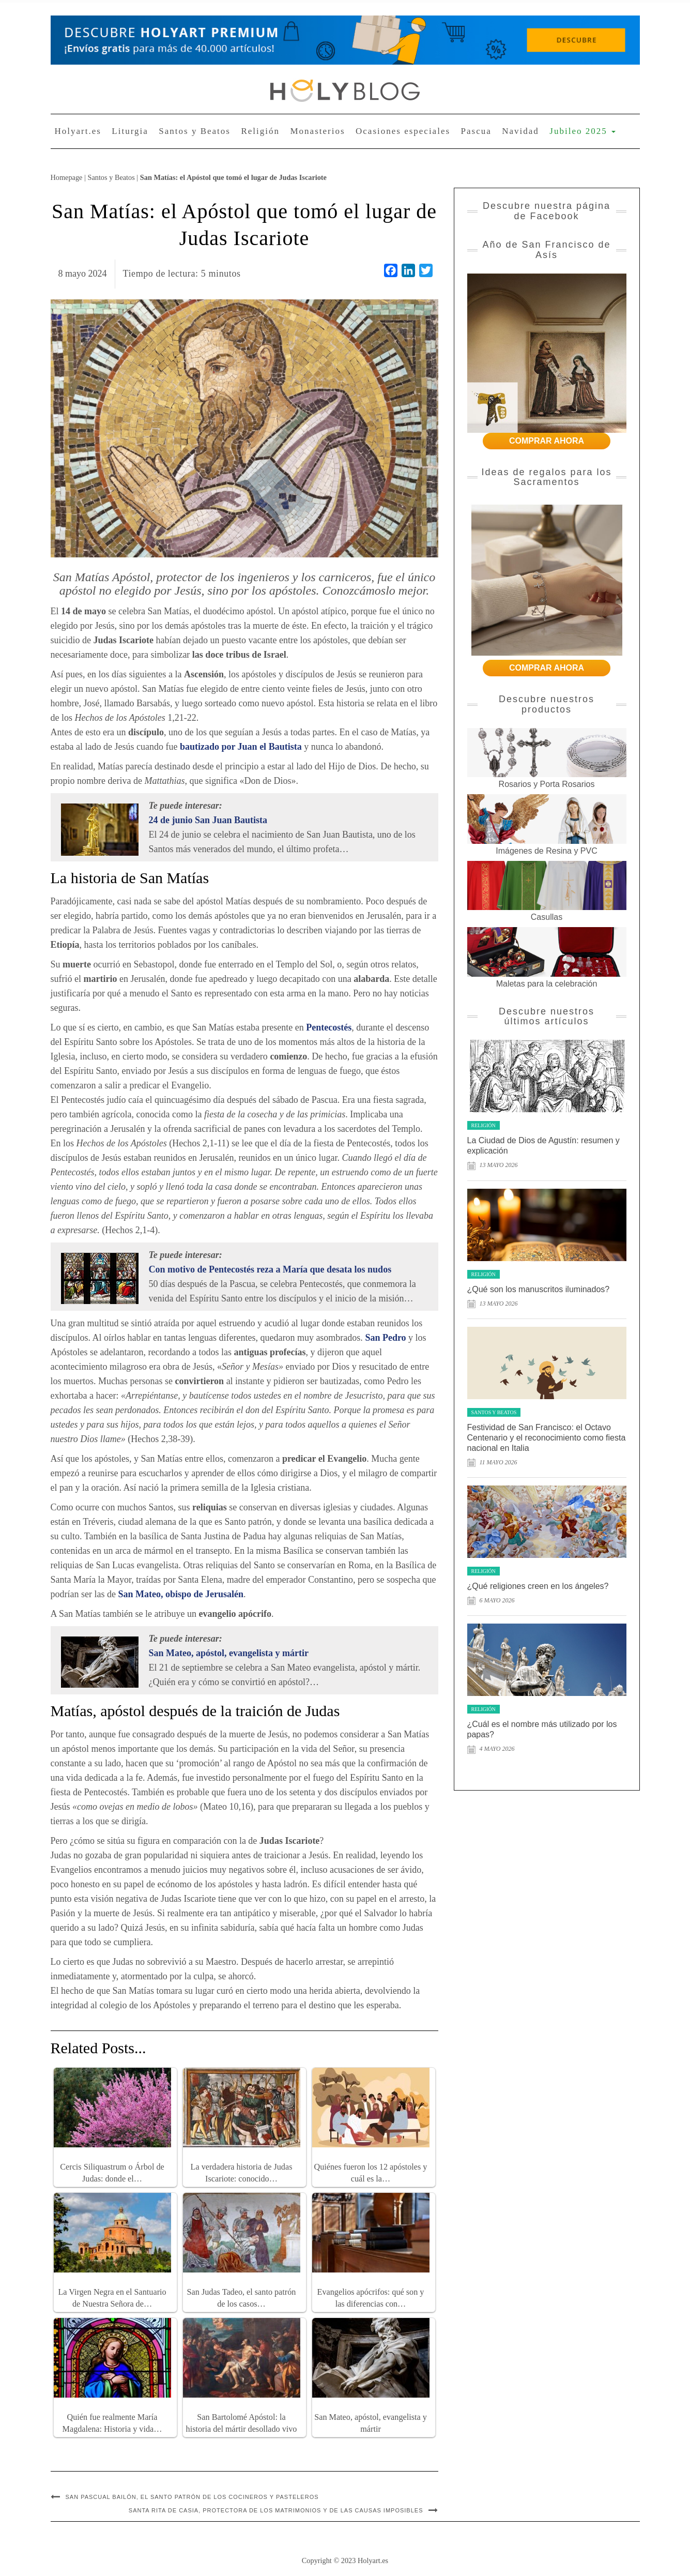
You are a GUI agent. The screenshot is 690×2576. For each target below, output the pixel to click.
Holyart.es (78, 131)
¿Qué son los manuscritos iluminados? (538, 1289)
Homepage (67, 177)
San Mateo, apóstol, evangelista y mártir (229, 1653)
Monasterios (317, 131)
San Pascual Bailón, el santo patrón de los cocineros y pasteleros (192, 2497)
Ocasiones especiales (403, 131)
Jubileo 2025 (582, 131)
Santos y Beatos (195, 131)
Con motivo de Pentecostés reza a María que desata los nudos (270, 1269)
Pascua (476, 131)
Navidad (520, 131)
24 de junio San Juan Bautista (208, 820)
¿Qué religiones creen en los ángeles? (538, 1586)
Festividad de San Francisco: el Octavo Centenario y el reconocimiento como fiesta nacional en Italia (546, 1437)
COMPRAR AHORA (546, 440)
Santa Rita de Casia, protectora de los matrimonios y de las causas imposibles (276, 2510)
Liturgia (130, 131)
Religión (260, 131)
